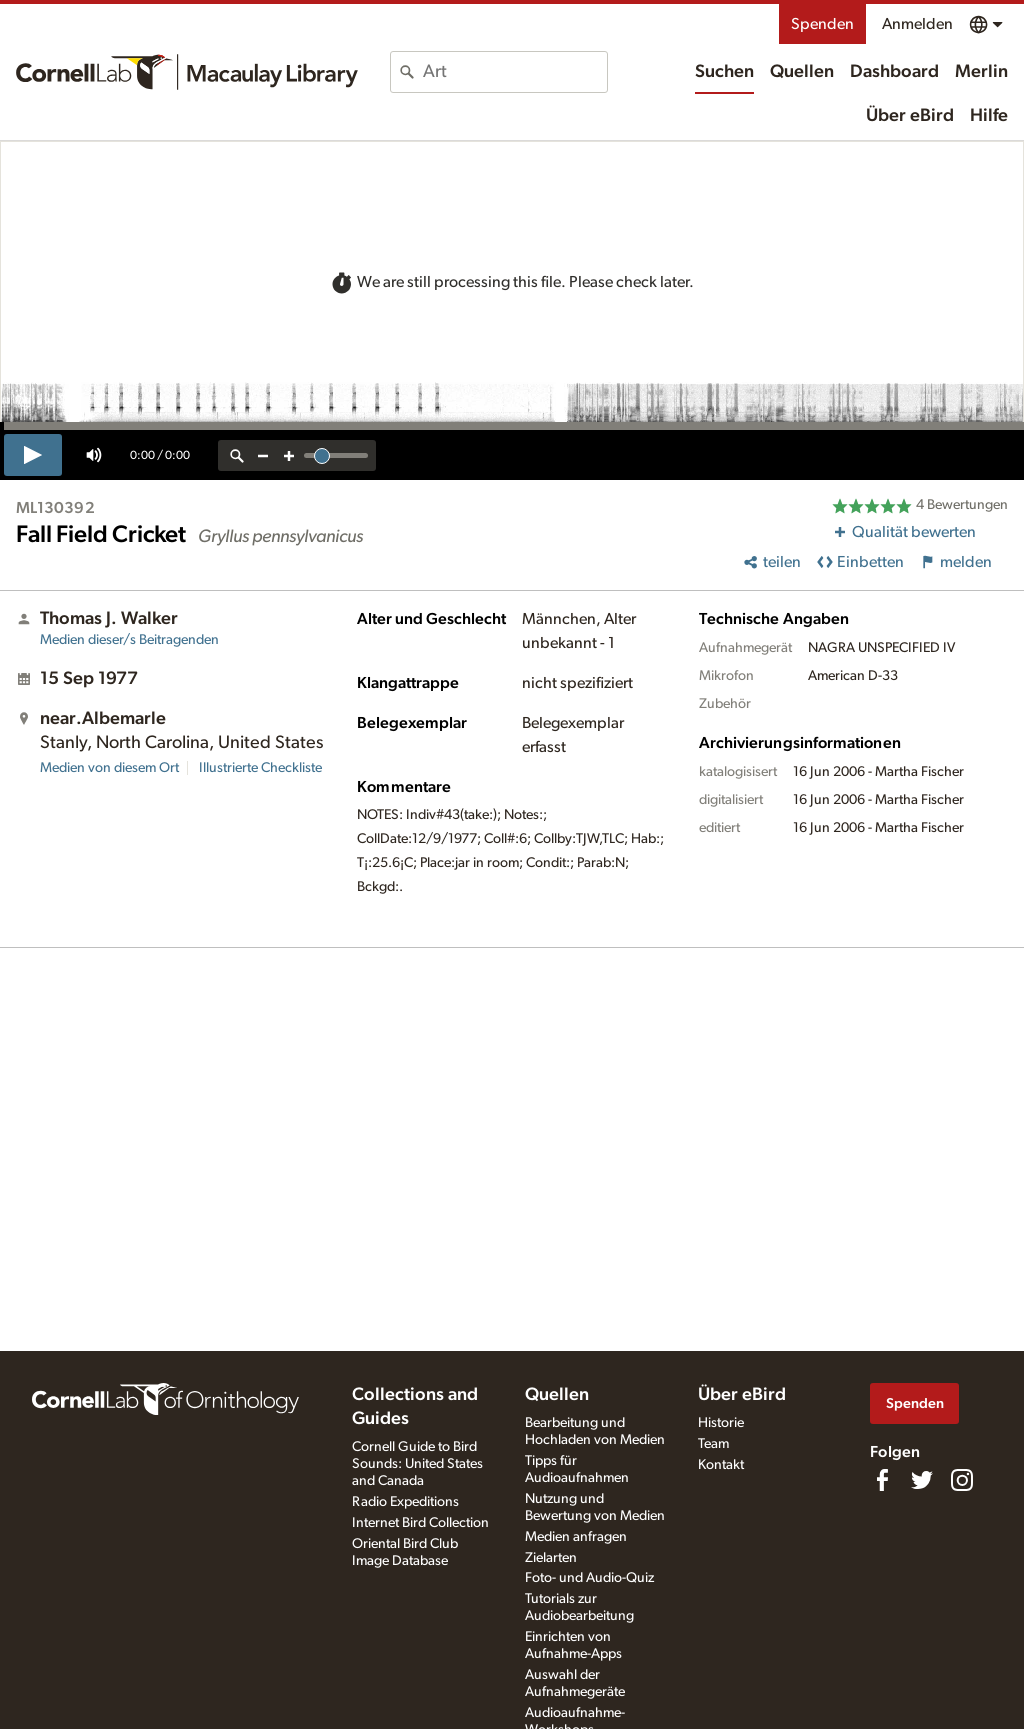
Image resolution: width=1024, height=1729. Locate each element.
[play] (33, 455)
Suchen (724, 72)
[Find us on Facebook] (882, 1480)
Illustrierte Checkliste (260, 768)
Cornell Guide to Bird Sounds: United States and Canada (417, 1464)
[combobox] (515, 72)
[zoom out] (263, 455)
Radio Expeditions (405, 1502)
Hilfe (989, 116)
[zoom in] (289, 455)
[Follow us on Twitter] (922, 1480)
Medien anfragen (576, 1537)
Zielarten (551, 1558)
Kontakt (721, 1465)
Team (713, 1444)
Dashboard (894, 72)
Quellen (802, 72)
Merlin (981, 72)
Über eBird (910, 116)
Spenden (822, 24)
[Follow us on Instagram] (962, 1480)
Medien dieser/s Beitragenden (129, 640)
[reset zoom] (237, 455)
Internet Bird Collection (420, 1523)
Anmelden (917, 24)
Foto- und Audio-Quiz (589, 1578)
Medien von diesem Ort (109, 768)
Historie (721, 1423)
